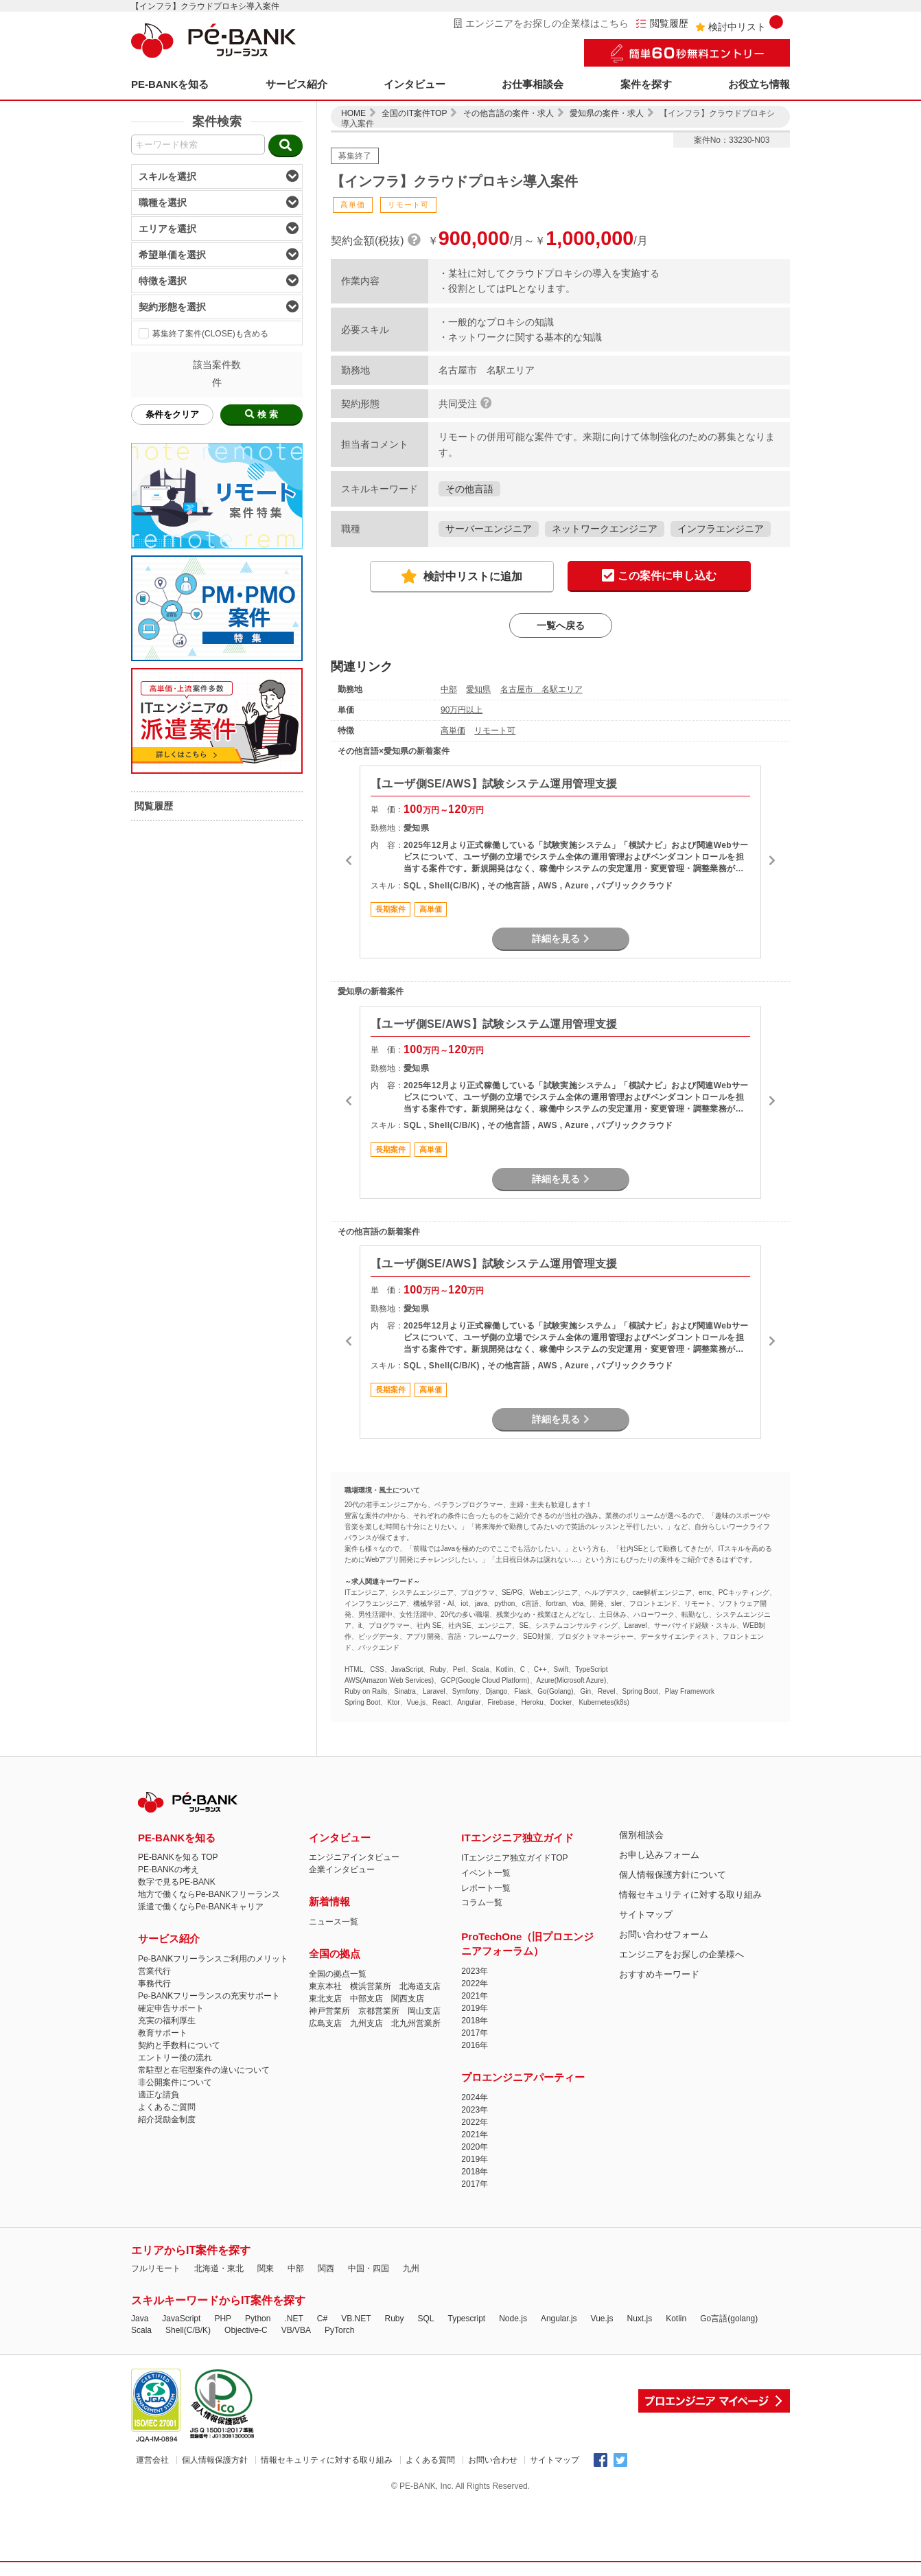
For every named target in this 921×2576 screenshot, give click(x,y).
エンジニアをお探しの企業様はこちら (541, 23)
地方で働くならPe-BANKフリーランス (209, 1894)
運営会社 (152, 2460)
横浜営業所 (370, 1986)
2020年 (474, 2147)
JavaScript (181, 2318)
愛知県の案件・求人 (607, 113)
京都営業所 (378, 2011)
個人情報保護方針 (215, 2460)
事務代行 (154, 1983)
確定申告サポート (171, 2008)
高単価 (453, 730)
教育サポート (162, 2033)
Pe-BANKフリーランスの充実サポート (209, 1996)
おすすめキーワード (659, 1974)
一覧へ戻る (561, 625)
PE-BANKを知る (170, 84)
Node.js (513, 2318)
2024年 (474, 2097)
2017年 (474, 2033)
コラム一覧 (481, 1902)
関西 (326, 2268)
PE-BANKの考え (168, 1869)
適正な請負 (158, 2095)
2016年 (474, 2045)
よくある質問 (430, 2460)
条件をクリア (172, 414)
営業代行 (154, 1971)
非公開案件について (175, 2082)
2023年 (474, 1971)
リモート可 (494, 730)
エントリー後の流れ (175, 2057)
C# (322, 2318)
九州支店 (366, 2023)
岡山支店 (424, 2011)
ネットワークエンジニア (604, 528)
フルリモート (155, 2268)
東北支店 (325, 1998)
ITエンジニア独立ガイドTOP (514, 1858)
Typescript (467, 2318)
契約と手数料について (179, 2045)
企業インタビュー (342, 1869)
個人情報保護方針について (672, 1875)
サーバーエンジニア (488, 528)
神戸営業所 (329, 2011)
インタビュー (414, 84)
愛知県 (478, 689)
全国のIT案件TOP (414, 113)
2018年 (474, 2020)
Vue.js (602, 2318)
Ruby (394, 2318)
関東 (265, 2268)
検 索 (261, 414)
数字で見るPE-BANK (176, 1882)
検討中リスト (739, 23)
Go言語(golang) (729, 2318)
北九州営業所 (416, 2023)
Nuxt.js (639, 2318)
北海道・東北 (219, 2268)
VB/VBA (296, 2330)
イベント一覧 (486, 1873)
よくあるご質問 (167, 2107)
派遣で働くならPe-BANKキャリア (201, 1906)
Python (257, 2318)
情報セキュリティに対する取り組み (690, 1894)
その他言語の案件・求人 (508, 113)
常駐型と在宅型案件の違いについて (204, 2070)
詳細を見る (561, 938)
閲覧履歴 (662, 24)
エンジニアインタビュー (354, 1857)
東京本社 (325, 1986)
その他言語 (469, 488)
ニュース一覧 (333, 1922)
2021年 (474, 1996)
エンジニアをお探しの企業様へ (681, 1954)
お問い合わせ (492, 2460)
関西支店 (407, 1998)
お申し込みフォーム (659, 1855)
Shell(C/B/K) (188, 2330)
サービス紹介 (296, 84)
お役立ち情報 (759, 84)
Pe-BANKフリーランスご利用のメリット (213, 1959)
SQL (425, 2318)
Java (139, 2318)
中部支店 (366, 1998)
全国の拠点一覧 (337, 1974)
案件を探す (646, 84)
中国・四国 (368, 2268)
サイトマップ (646, 1914)
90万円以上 (461, 710)
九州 (411, 2268)
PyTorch (339, 2330)
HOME (353, 113)
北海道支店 (420, 1986)
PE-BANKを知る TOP (178, 1857)
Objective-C (246, 2330)
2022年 (474, 1983)
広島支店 (325, 2023)
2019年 (474, 2008)
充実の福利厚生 (167, 2020)
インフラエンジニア (720, 528)
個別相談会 (641, 1835)
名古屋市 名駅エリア (541, 689)
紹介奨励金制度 (167, 2119)
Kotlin (676, 2318)
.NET (293, 2318)
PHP (222, 2318)
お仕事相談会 (532, 84)
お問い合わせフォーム (663, 1934)
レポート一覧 (486, 1888)
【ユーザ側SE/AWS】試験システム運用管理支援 (494, 784)
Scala (141, 2330)
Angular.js (559, 2318)
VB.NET (356, 2318)
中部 (449, 689)
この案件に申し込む (659, 576)
